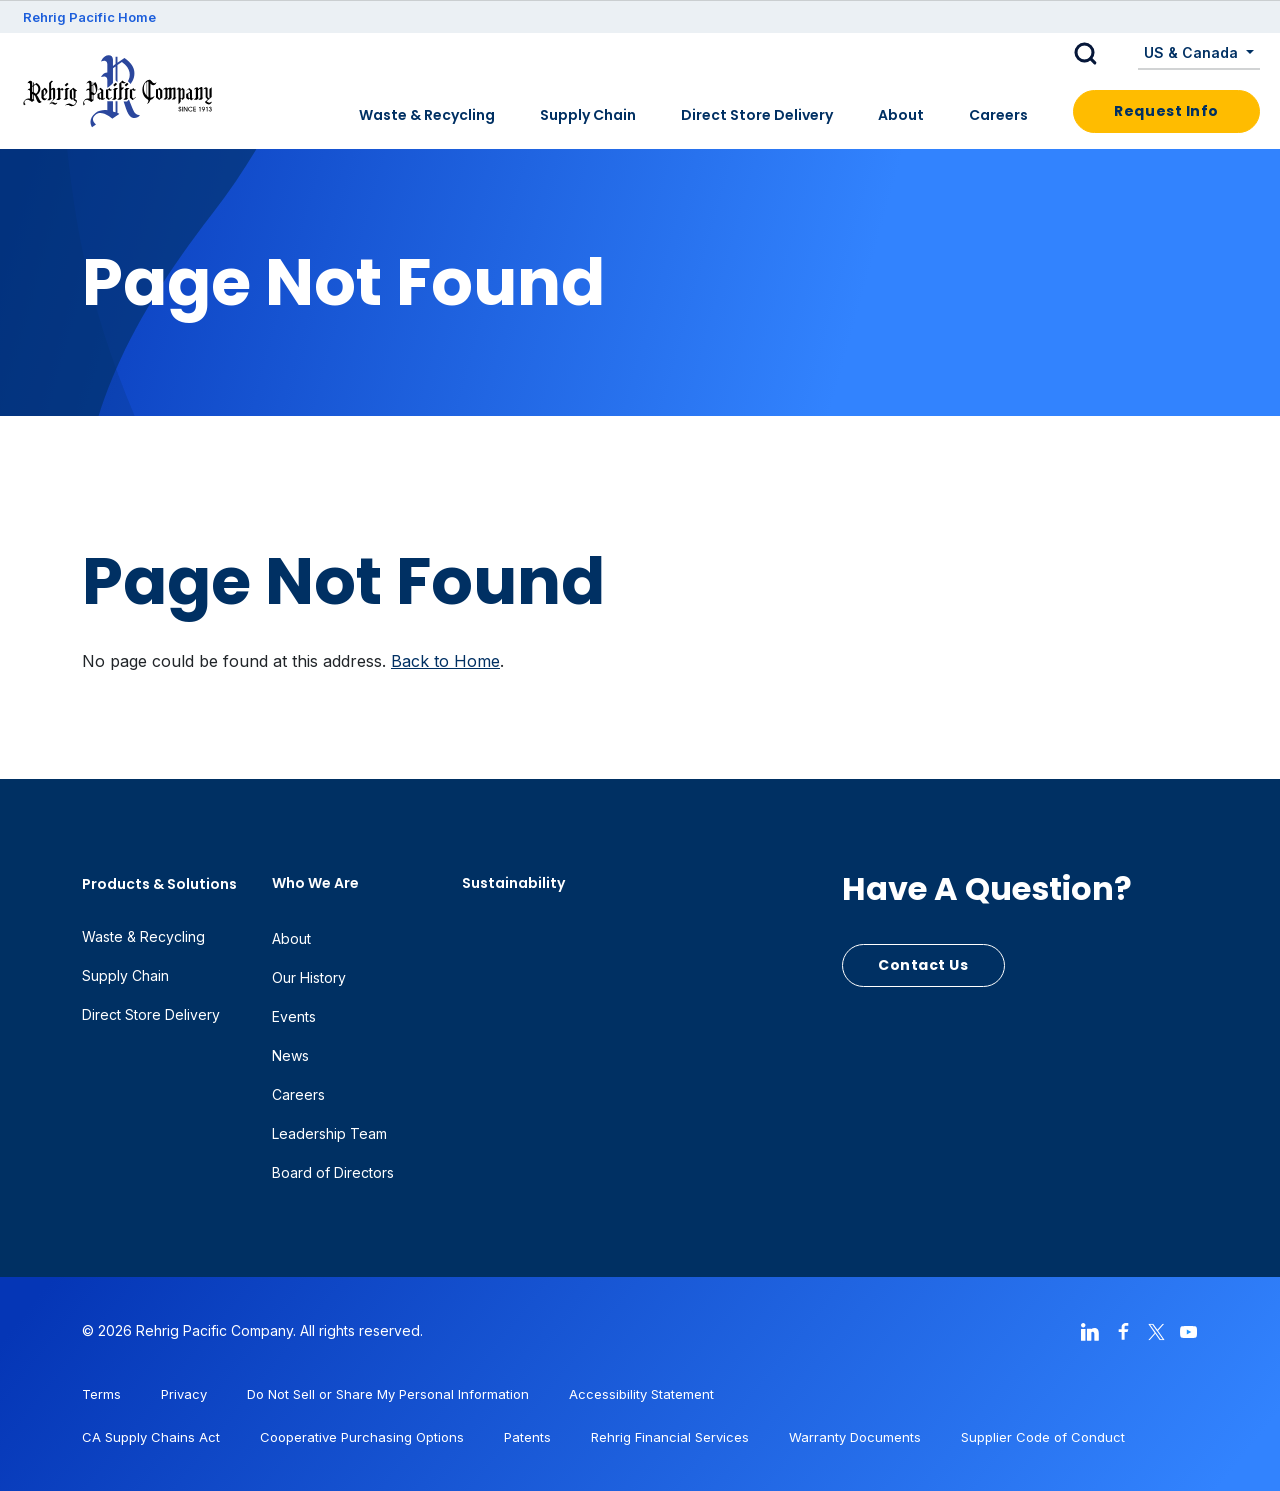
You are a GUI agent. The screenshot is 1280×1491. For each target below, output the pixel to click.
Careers (998, 115)
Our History (309, 977)
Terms (101, 1394)
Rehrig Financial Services (670, 1437)
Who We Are (315, 883)
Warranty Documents (855, 1437)
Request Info (1166, 111)
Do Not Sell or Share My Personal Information (388, 1394)
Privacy (184, 1394)
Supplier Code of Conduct (1043, 1437)
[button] (1101, 54)
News (290, 1055)
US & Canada (1193, 52)
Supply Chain (588, 115)
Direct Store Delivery (757, 115)
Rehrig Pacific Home (89, 17)
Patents (527, 1437)
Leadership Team (329, 1133)
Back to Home (445, 661)
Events (294, 1016)
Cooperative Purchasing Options (362, 1437)
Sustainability (513, 883)
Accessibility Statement (641, 1394)
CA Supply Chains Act (151, 1437)
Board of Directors (333, 1172)
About (901, 115)
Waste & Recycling (427, 115)
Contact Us (923, 965)
